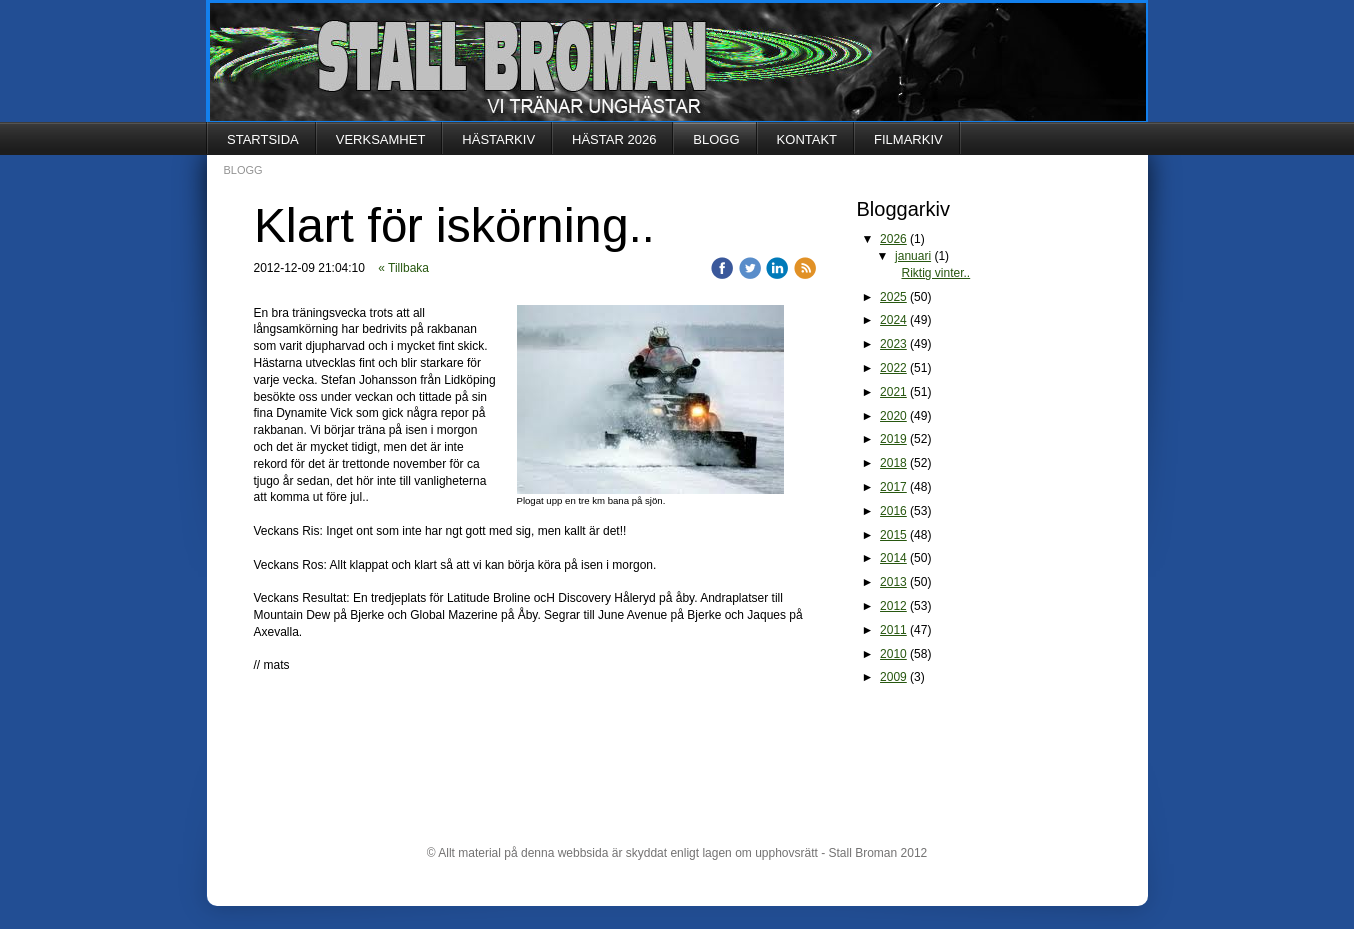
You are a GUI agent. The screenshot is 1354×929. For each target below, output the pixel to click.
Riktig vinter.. (936, 273)
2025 (893, 297)
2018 (893, 463)
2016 (893, 511)
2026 (893, 239)
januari (913, 256)
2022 (893, 368)
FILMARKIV (908, 139)
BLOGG (716, 139)
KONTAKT (807, 139)
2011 (893, 630)
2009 (893, 677)
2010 (893, 654)
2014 (893, 558)
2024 (893, 320)
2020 (893, 416)
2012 (893, 606)
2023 (893, 344)
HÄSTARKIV (498, 139)
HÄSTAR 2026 (614, 139)
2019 (893, 439)
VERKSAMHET (381, 139)
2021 (893, 392)
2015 (893, 535)
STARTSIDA (263, 139)
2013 (893, 582)
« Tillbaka (403, 268)
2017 (893, 487)
